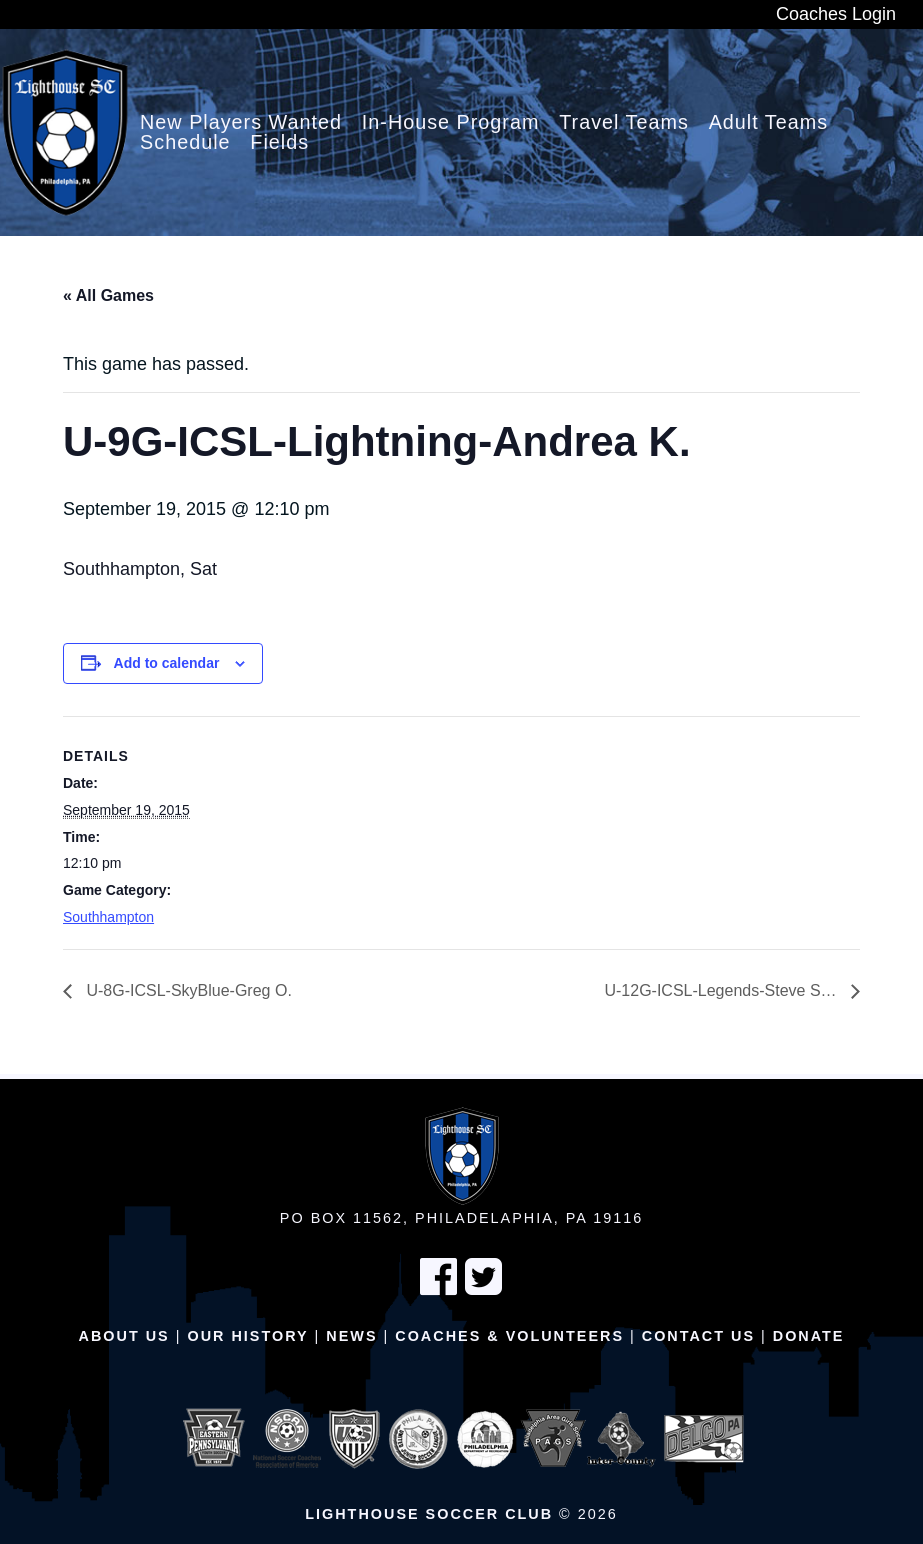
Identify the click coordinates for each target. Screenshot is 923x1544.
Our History (247, 1336)
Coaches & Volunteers (509, 1336)
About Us (124, 1336)
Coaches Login (836, 14)
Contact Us (698, 1336)
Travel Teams (624, 123)
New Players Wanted (241, 123)
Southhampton (108, 917)
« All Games (108, 295)
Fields (279, 143)
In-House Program (451, 123)
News (351, 1336)
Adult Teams (769, 123)
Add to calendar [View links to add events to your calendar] (167, 663)
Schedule (185, 143)
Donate (809, 1336)
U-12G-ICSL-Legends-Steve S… (722, 990)
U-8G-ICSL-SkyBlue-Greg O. (187, 990)
